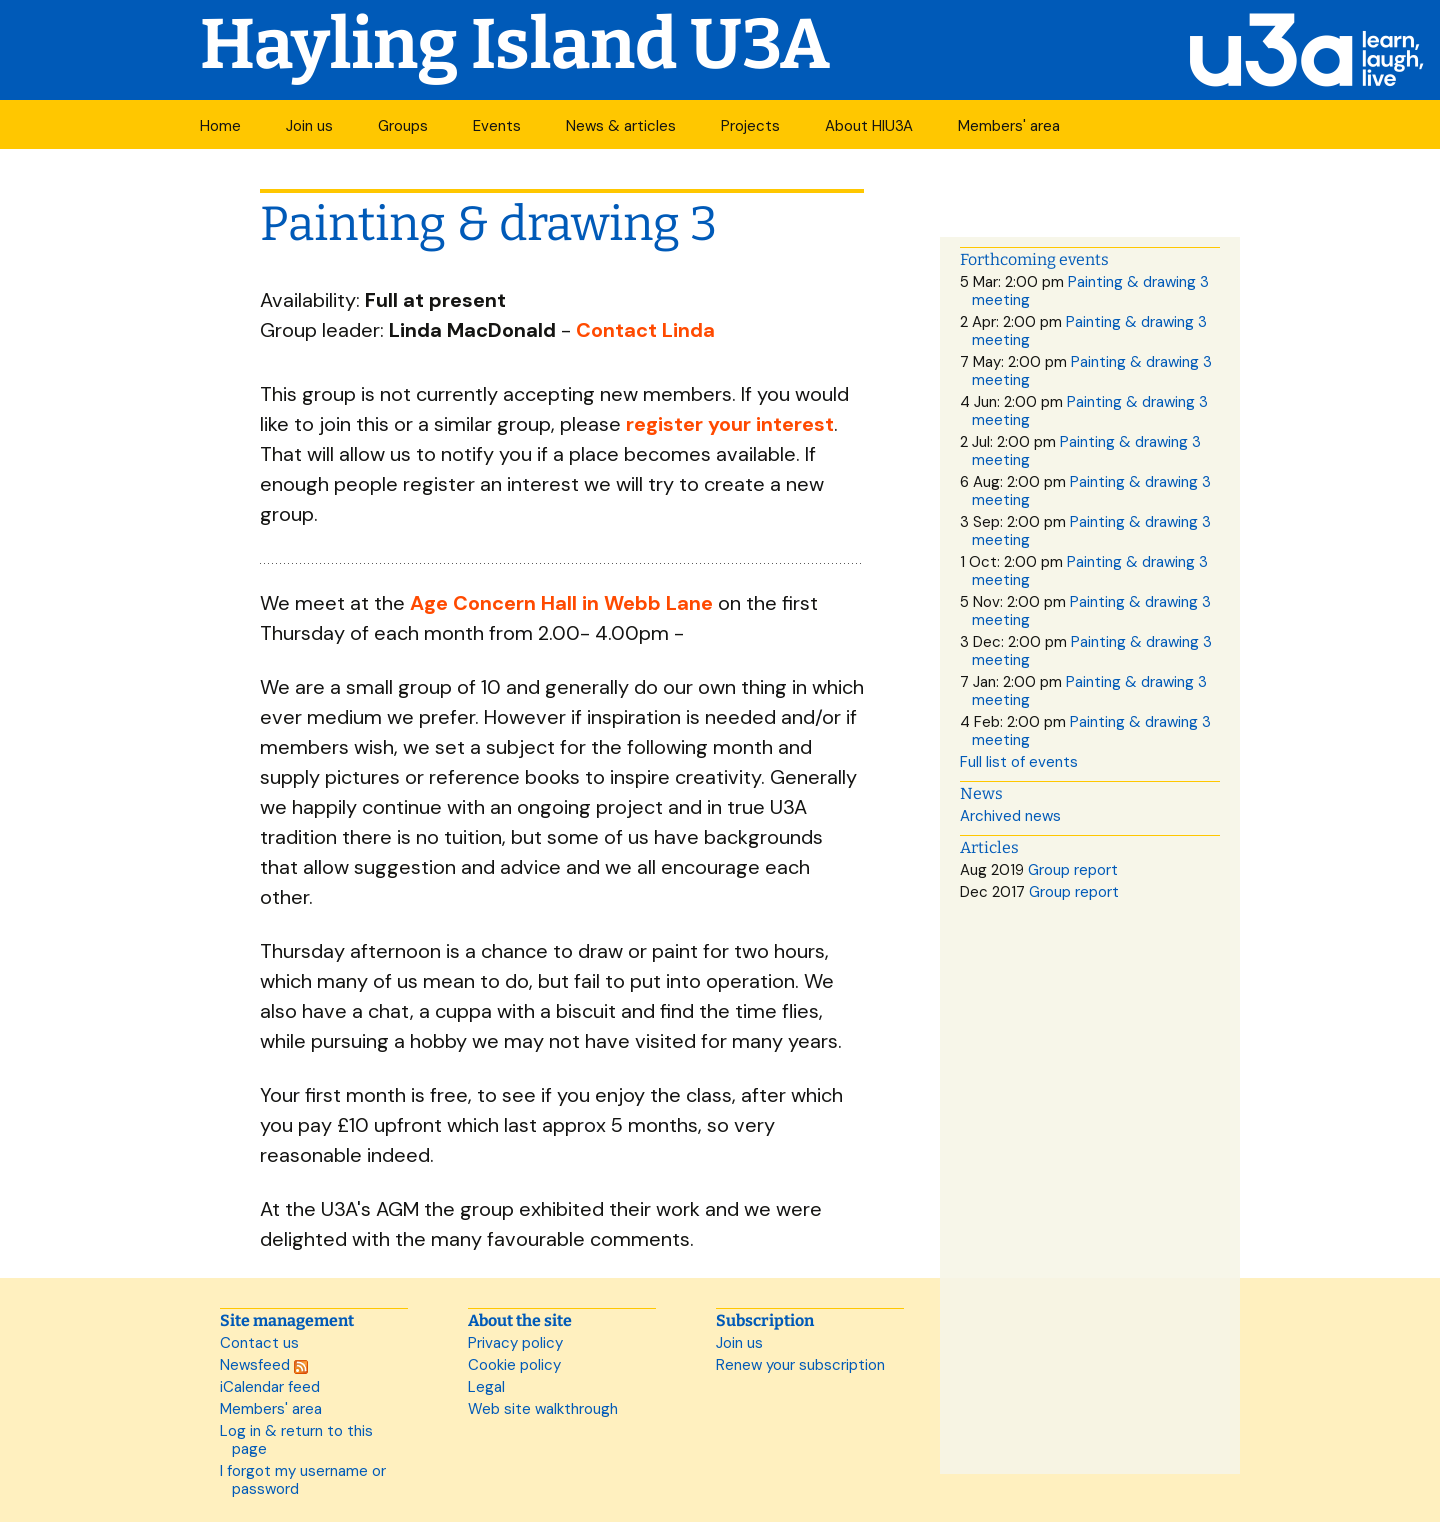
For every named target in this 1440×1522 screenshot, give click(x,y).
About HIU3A (869, 126)
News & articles (621, 126)
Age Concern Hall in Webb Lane (561, 603)
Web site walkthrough (543, 1409)
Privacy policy (515, 1343)
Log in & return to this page (296, 1440)
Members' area (1009, 126)
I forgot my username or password (303, 1480)
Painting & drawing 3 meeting (1090, 291)
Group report (1073, 870)
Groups (403, 126)
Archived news (1010, 816)
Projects (750, 126)
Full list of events (1019, 762)
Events (497, 126)
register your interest (730, 424)
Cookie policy (514, 1365)
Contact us (259, 1343)
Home (220, 126)
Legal (486, 1387)
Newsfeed (264, 1365)
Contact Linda (645, 330)
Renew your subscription (800, 1365)
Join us (309, 126)
